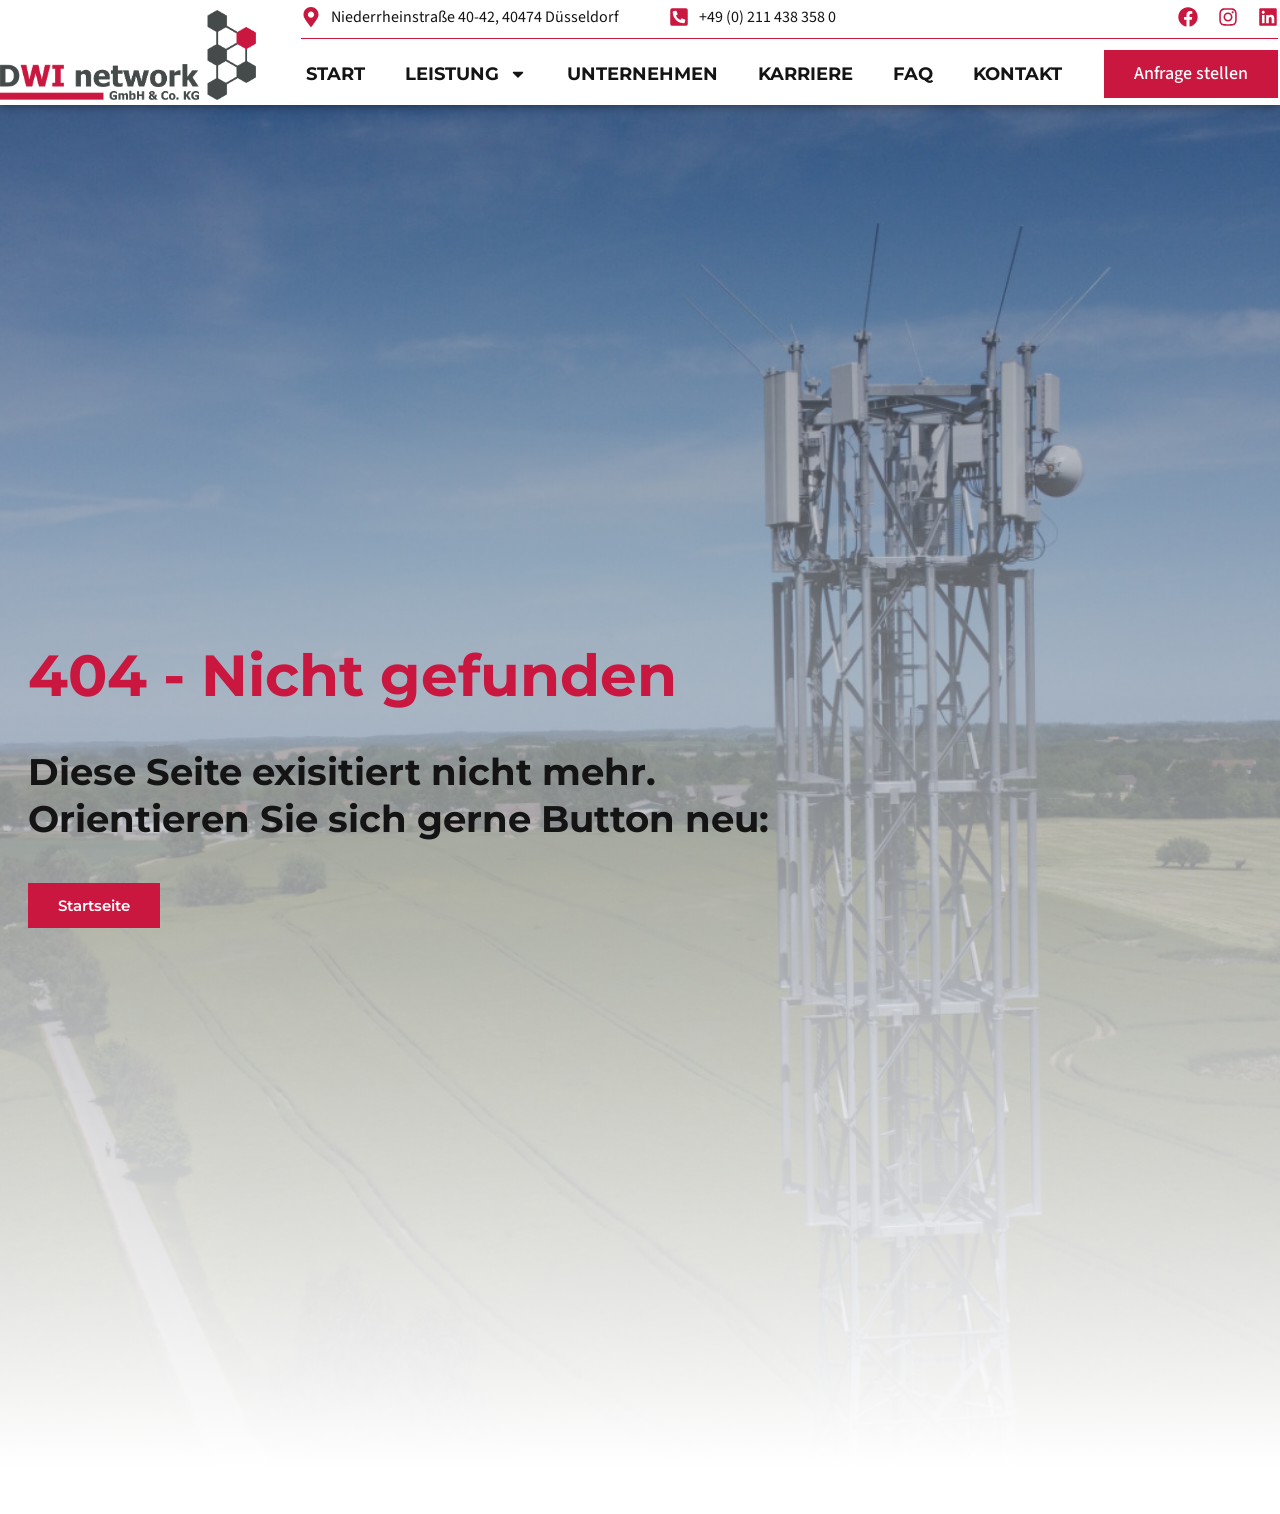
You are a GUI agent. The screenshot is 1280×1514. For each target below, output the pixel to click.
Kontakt (1017, 74)
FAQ (913, 74)
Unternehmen (642, 74)
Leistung (466, 74)
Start (335, 74)
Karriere (805, 74)
